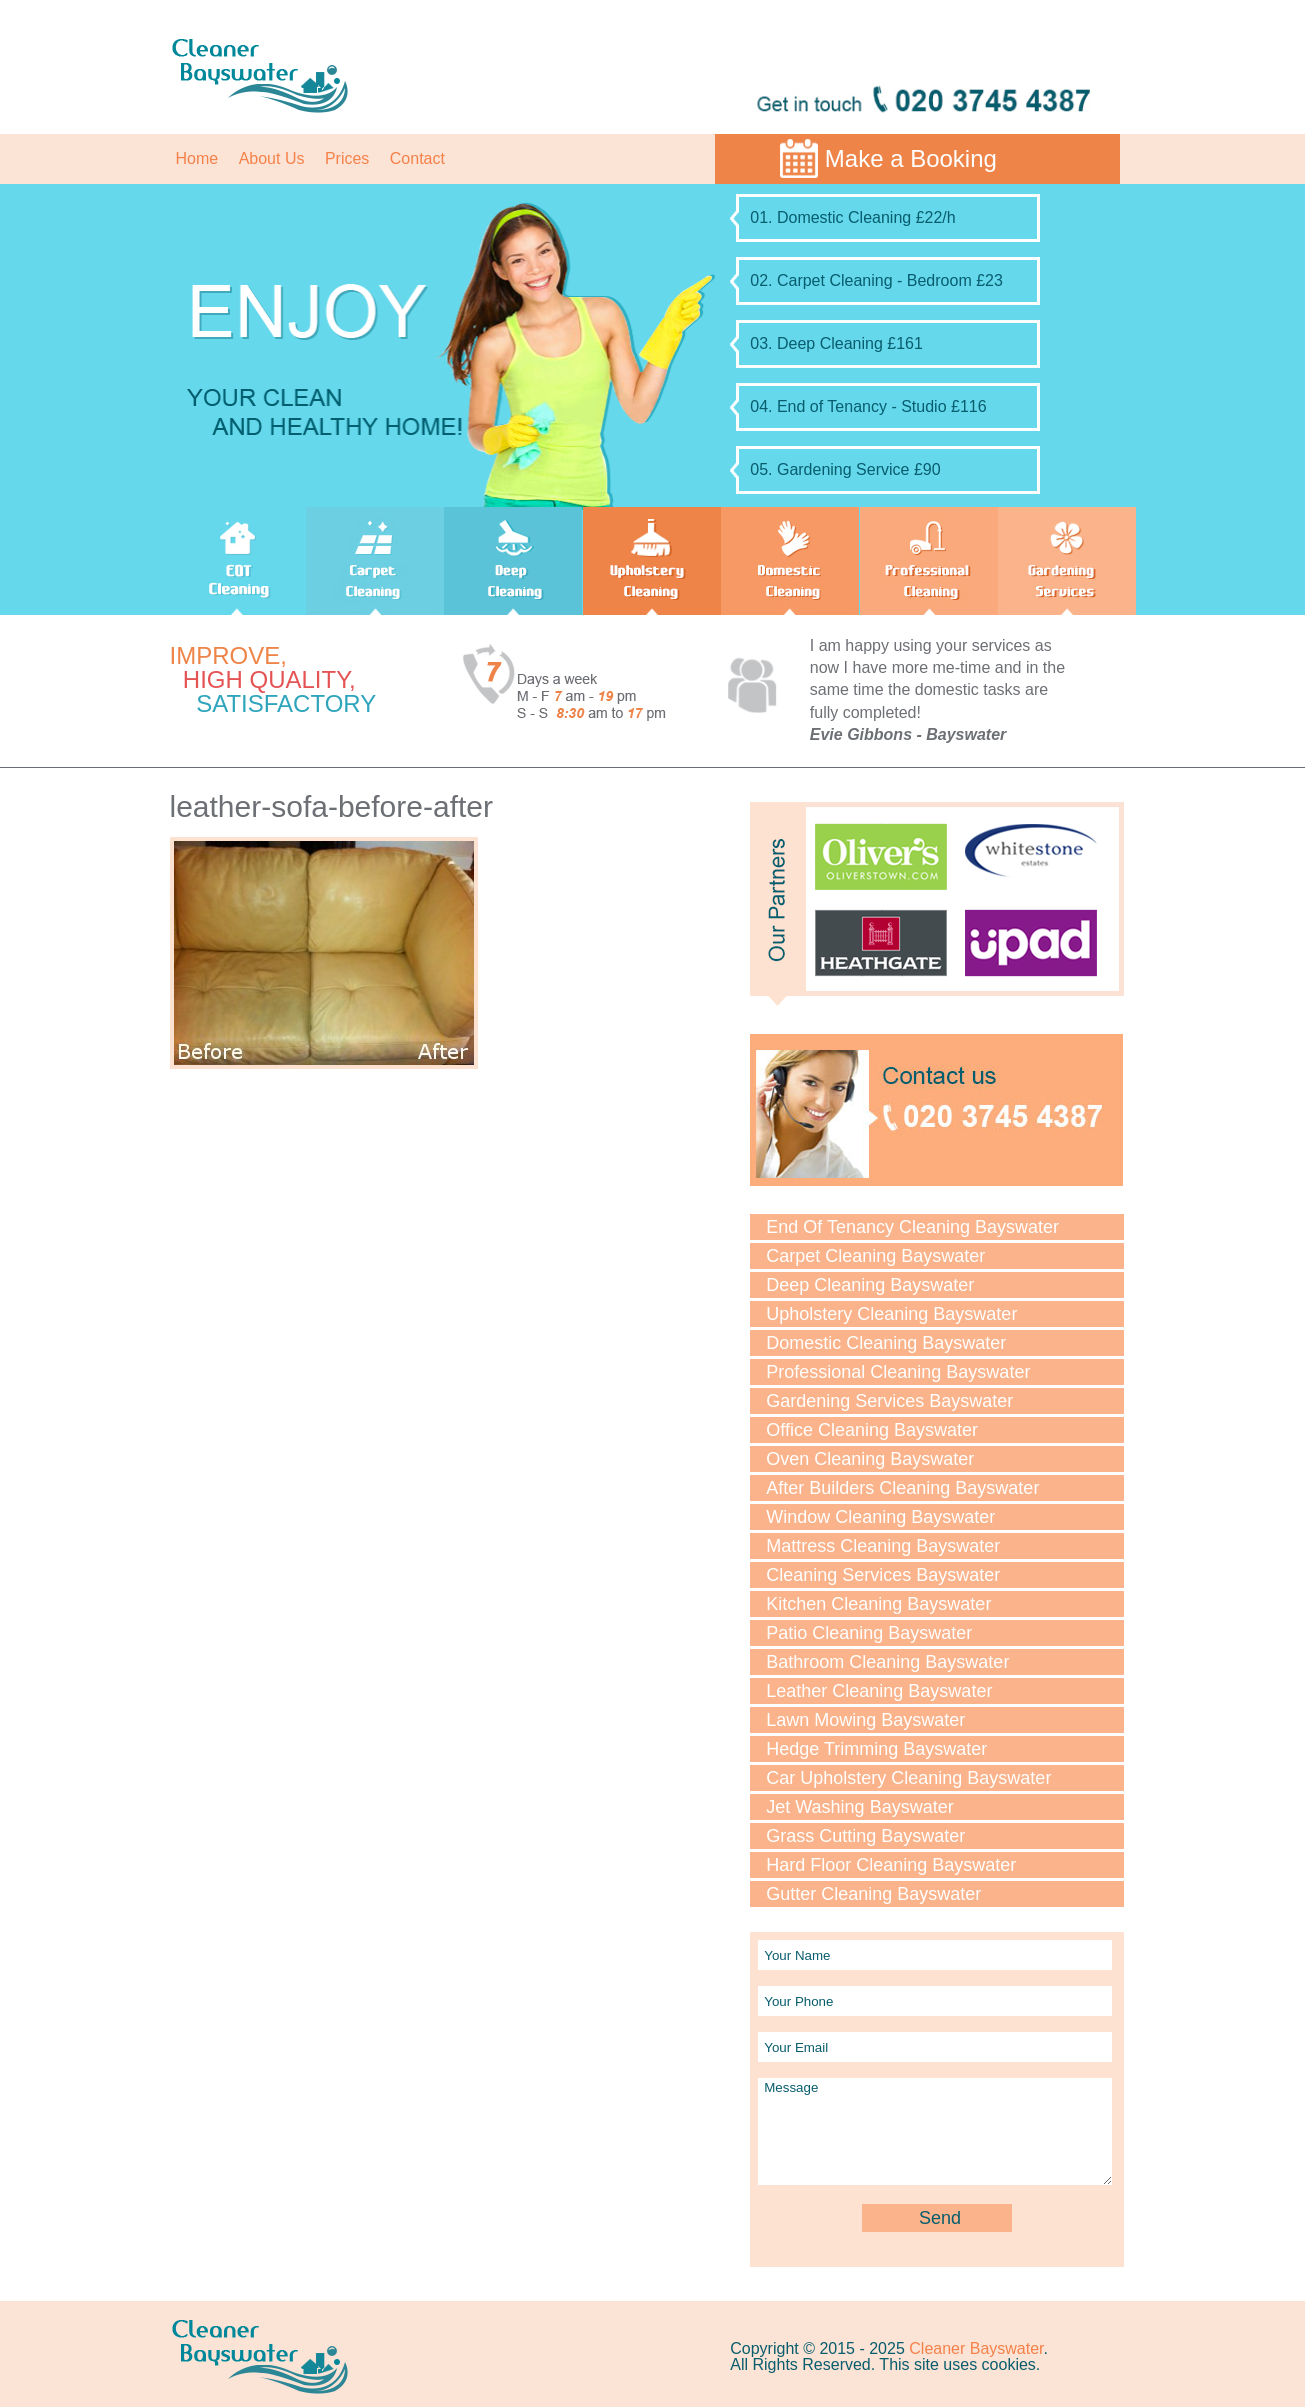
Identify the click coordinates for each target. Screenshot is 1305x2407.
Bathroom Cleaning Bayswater (887, 1662)
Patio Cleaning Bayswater (869, 1633)
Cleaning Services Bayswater (883, 1575)
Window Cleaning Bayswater (880, 1517)
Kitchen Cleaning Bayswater (878, 1604)
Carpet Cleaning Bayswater (875, 1256)
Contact (417, 158)
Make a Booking (911, 158)
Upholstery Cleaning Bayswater (891, 1314)
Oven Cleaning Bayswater (870, 1459)
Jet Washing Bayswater (859, 1807)
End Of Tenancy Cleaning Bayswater (912, 1227)
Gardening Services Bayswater (889, 1401)
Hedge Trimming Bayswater (876, 1749)
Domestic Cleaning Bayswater (886, 1343)
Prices (347, 158)
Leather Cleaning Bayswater (879, 1691)
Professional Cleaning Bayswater (898, 1372)
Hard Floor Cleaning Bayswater (891, 1865)
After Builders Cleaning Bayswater (902, 1488)
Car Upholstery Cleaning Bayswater (908, 1778)
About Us (272, 158)
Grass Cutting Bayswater (865, 1836)
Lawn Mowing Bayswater (865, 1720)
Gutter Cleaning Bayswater (873, 1894)
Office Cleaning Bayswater (872, 1430)
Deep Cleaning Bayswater (870, 1285)
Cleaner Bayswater (976, 2348)
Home (197, 158)
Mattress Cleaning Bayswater (883, 1546)
